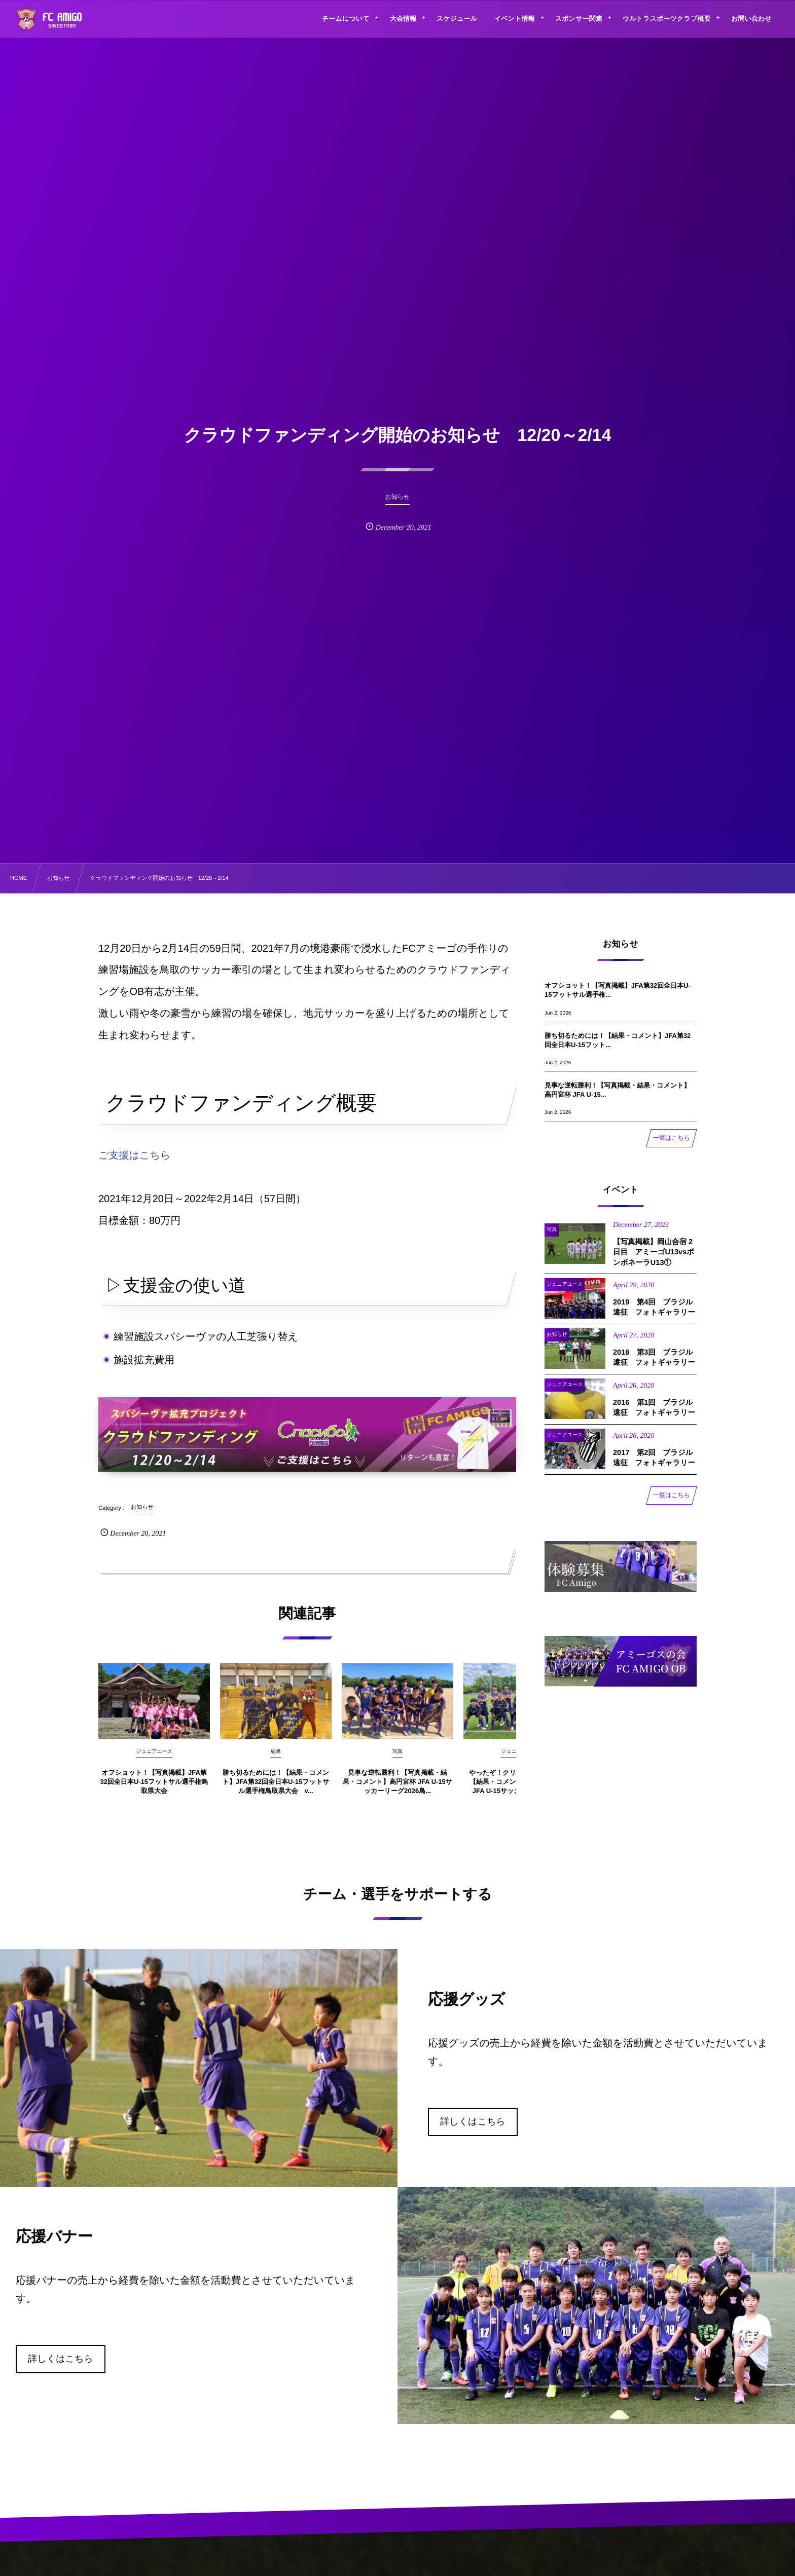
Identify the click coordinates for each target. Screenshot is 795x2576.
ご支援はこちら (134, 1155)
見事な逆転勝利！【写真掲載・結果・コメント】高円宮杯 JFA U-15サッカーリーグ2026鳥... (397, 1790)
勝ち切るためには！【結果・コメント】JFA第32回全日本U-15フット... (618, 1040)
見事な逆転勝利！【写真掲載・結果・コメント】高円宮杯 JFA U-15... (618, 1089)
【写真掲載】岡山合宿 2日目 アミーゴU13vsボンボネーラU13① (653, 1260)
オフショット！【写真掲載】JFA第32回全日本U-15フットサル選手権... (618, 990)
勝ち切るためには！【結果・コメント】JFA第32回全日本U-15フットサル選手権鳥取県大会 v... (275, 1790)
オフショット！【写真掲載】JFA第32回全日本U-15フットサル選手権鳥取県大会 (154, 1790)
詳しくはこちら (472, 2121)
